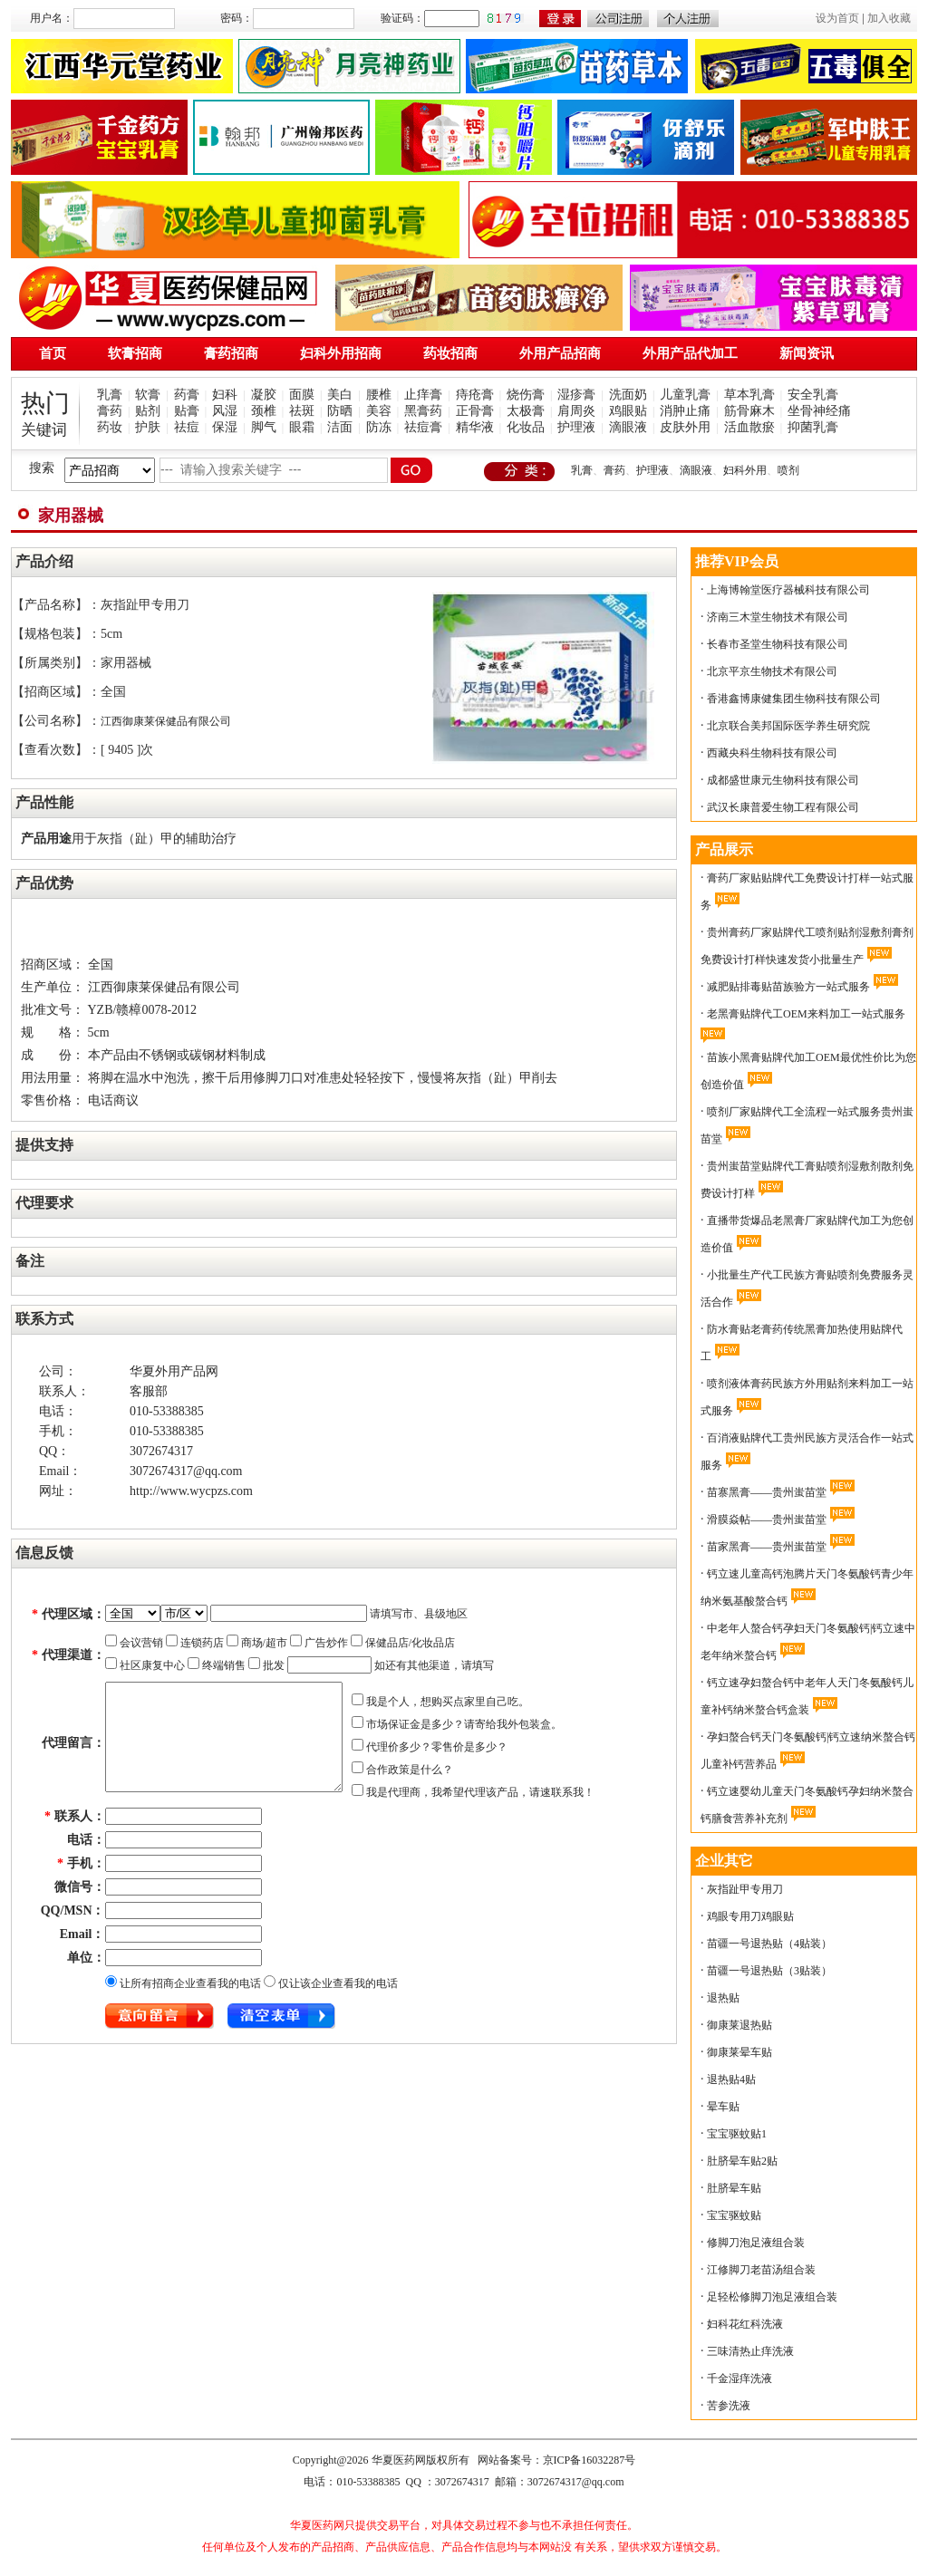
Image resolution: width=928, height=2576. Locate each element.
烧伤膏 (526, 394)
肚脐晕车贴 (734, 2188)
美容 (379, 411)
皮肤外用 (685, 427)
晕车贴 (723, 2106)
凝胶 (263, 394)
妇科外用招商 (341, 353)
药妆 (109, 427)
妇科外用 (745, 470)
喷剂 (788, 470)
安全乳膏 (813, 394)
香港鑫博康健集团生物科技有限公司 (794, 698)
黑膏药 (423, 411)
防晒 (340, 411)
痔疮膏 (475, 394)
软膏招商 (135, 353)
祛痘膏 (423, 427)
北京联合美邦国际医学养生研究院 (788, 725)
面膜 (301, 394)
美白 (340, 394)
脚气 (263, 427)
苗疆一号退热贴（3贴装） (769, 1970)
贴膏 (186, 411)
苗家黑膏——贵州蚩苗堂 (766, 1546)
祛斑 (301, 411)
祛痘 (186, 427)
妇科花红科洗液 (745, 2324)
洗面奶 (628, 394)
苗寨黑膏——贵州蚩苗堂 (766, 1492)
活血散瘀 (749, 427)
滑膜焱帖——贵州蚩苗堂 (766, 1519)
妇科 (224, 394)
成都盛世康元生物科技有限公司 (783, 780)
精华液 (475, 427)
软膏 (147, 394)
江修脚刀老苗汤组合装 (761, 2269)
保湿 (224, 427)
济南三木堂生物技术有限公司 (777, 617)
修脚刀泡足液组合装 (756, 2242)
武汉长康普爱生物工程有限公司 (783, 807)
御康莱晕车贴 (739, 2052)
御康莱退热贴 (739, 2025)
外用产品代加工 (690, 353)
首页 (52, 353)
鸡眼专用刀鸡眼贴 (750, 1916)
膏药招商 (231, 353)
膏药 (109, 411)
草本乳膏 (749, 394)
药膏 (186, 394)
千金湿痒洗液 (739, 2378)
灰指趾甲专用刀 (745, 1889)
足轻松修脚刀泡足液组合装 (772, 2297)
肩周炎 (576, 411)
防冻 (379, 427)
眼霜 (301, 427)
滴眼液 (628, 427)
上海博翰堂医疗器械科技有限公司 (788, 590)
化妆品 (526, 427)
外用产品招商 (560, 353)
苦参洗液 (728, 2405)
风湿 (224, 411)
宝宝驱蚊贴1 (737, 2133)
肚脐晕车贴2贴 (742, 2161)
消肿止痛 (685, 411)
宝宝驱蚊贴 (734, 2215)
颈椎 (263, 411)
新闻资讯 (806, 353)
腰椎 (379, 394)
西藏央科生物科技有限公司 (772, 753)
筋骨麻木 (749, 411)
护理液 (576, 427)
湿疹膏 (576, 394)
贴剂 (147, 411)
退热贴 (723, 1998)
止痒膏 (423, 394)
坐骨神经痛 (819, 411)
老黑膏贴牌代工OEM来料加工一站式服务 (806, 1014)
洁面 (340, 427)
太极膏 (526, 411)
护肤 (147, 427)
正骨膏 (475, 411)
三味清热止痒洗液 (750, 2351)
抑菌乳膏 (813, 427)
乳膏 (109, 394)
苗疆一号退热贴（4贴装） (769, 1943)
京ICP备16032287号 (589, 2460)
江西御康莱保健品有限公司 (166, 721)
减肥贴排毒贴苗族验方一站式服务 (788, 986)
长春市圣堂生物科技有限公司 (777, 644)
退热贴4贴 (731, 2079)
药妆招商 (450, 353)
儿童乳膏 (685, 394)
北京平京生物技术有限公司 (772, 671)
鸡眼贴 (628, 411)
